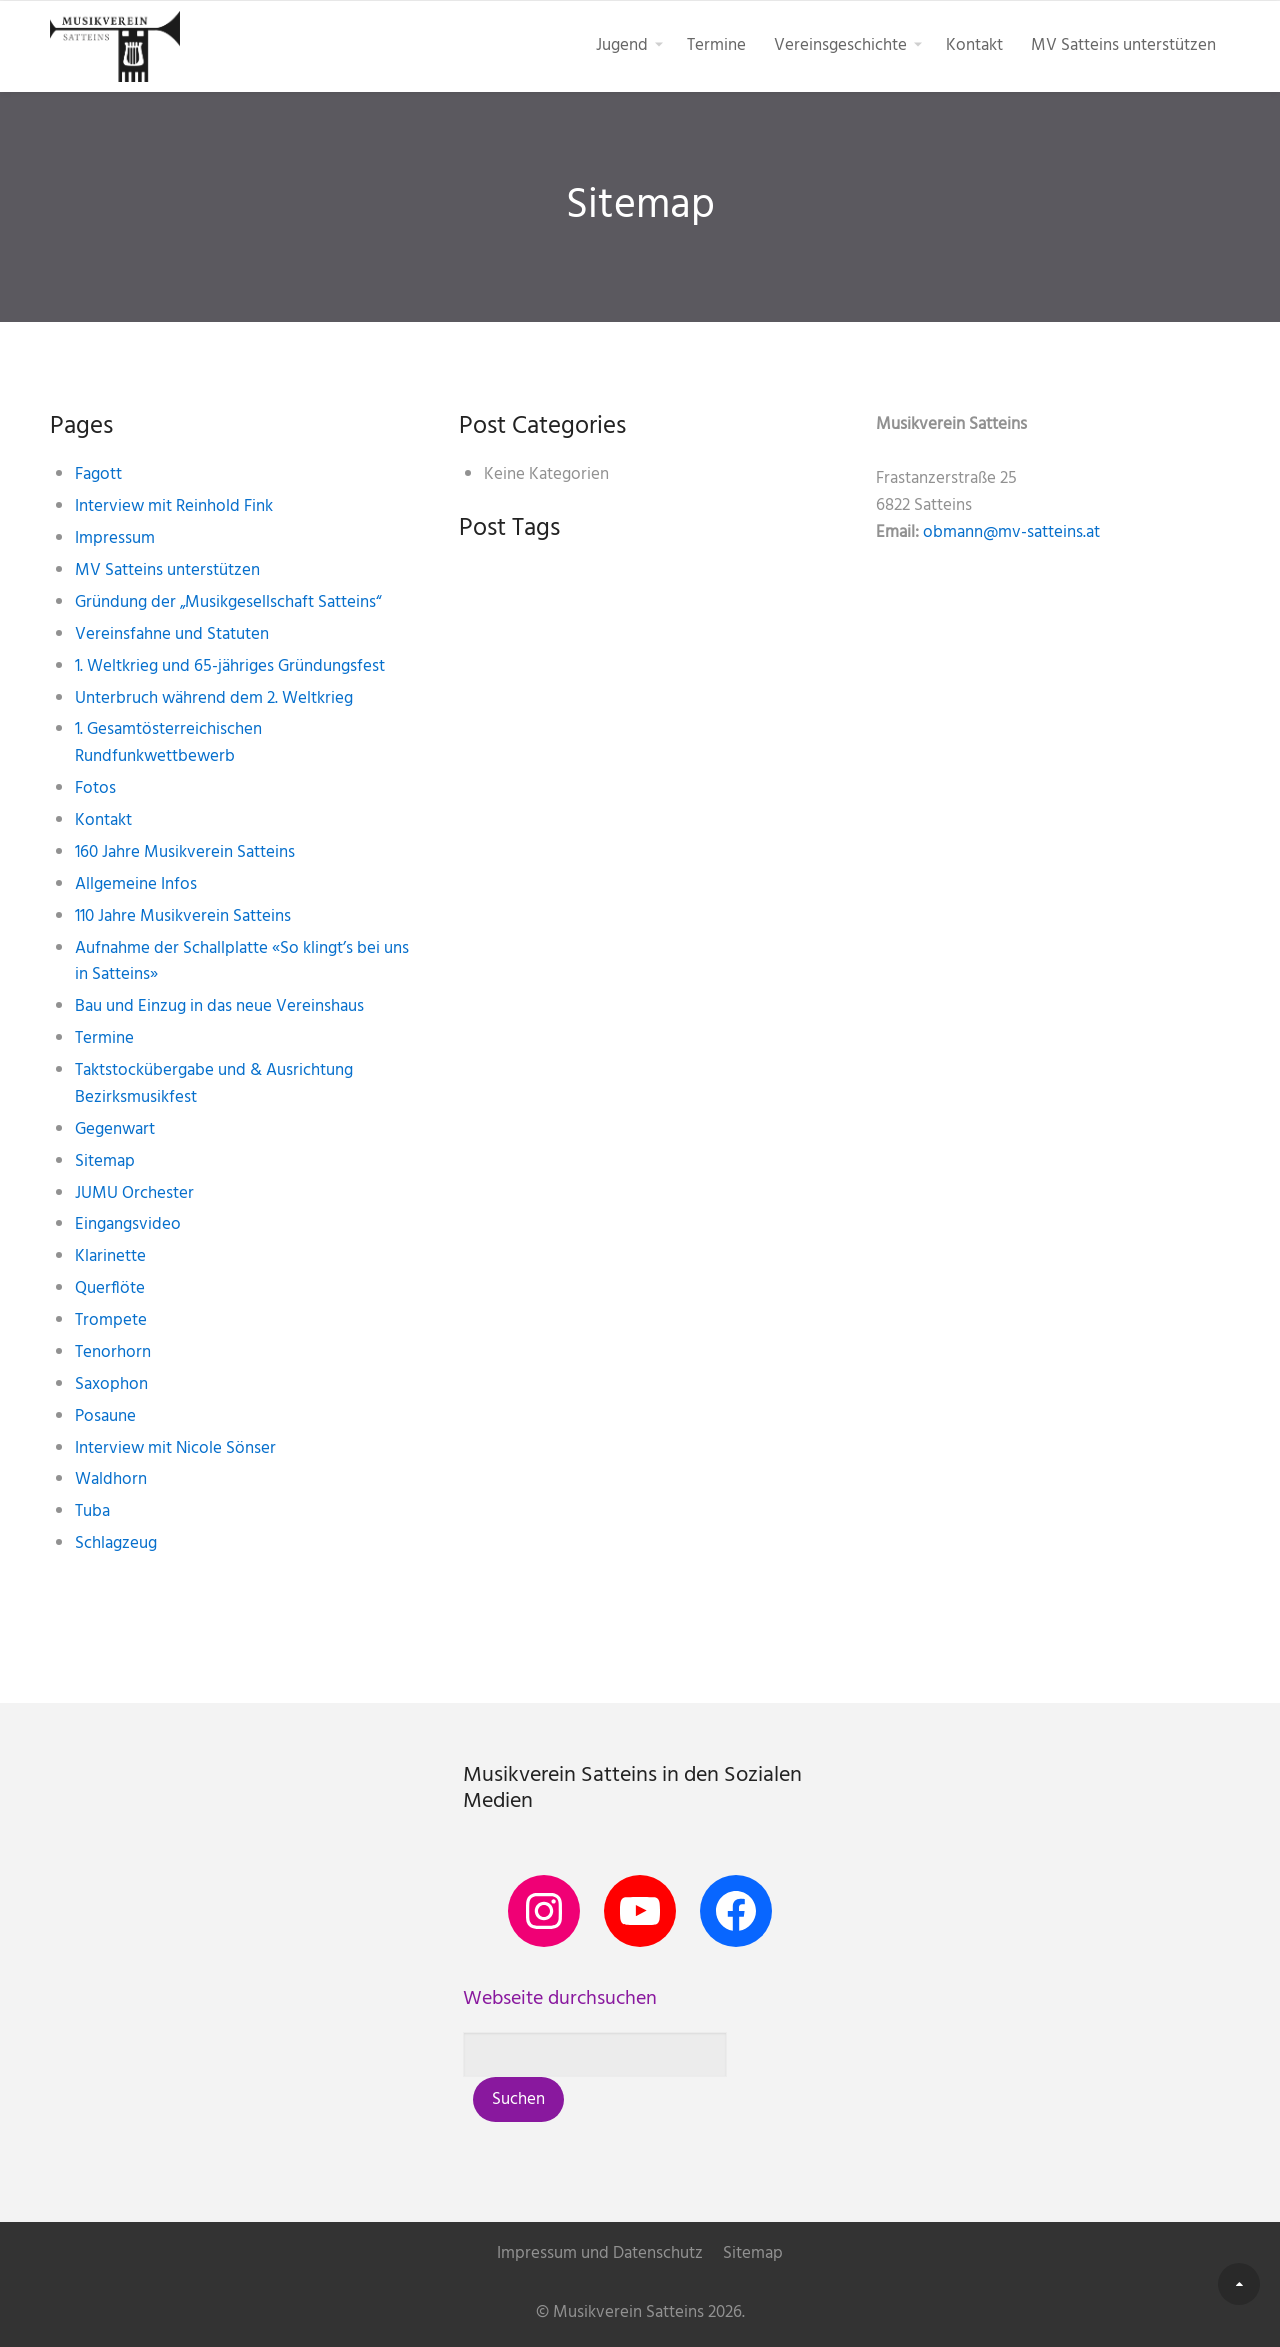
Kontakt (974, 45)
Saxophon (111, 1384)
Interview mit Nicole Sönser (175, 1448)
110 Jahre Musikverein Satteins (183, 916)
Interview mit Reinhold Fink (174, 506)
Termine (716, 45)
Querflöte (110, 1288)
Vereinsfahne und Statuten (172, 634)
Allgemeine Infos (136, 884)
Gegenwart (115, 1129)
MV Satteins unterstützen (1123, 45)
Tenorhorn (113, 1352)
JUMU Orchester (134, 1193)
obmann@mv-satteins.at (1011, 532)
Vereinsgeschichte (840, 45)
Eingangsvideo (128, 1224)
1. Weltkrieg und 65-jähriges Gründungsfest (230, 666)
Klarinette (110, 1256)
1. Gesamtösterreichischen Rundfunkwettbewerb (168, 743)
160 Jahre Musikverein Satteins (185, 852)
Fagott (98, 474)
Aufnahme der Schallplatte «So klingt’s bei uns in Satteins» (242, 962)
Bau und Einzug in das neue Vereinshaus (219, 1006)
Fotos (95, 788)
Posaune (105, 1416)
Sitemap (105, 1161)
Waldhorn (111, 1479)
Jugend (622, 45)
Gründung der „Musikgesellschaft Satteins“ (228, 602)
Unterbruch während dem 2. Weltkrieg (214, 698)
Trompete (111, 1320)
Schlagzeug (116, 1543)
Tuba (92, 1511)
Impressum (115, 538)
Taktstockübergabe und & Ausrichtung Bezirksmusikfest (214, 1084)
